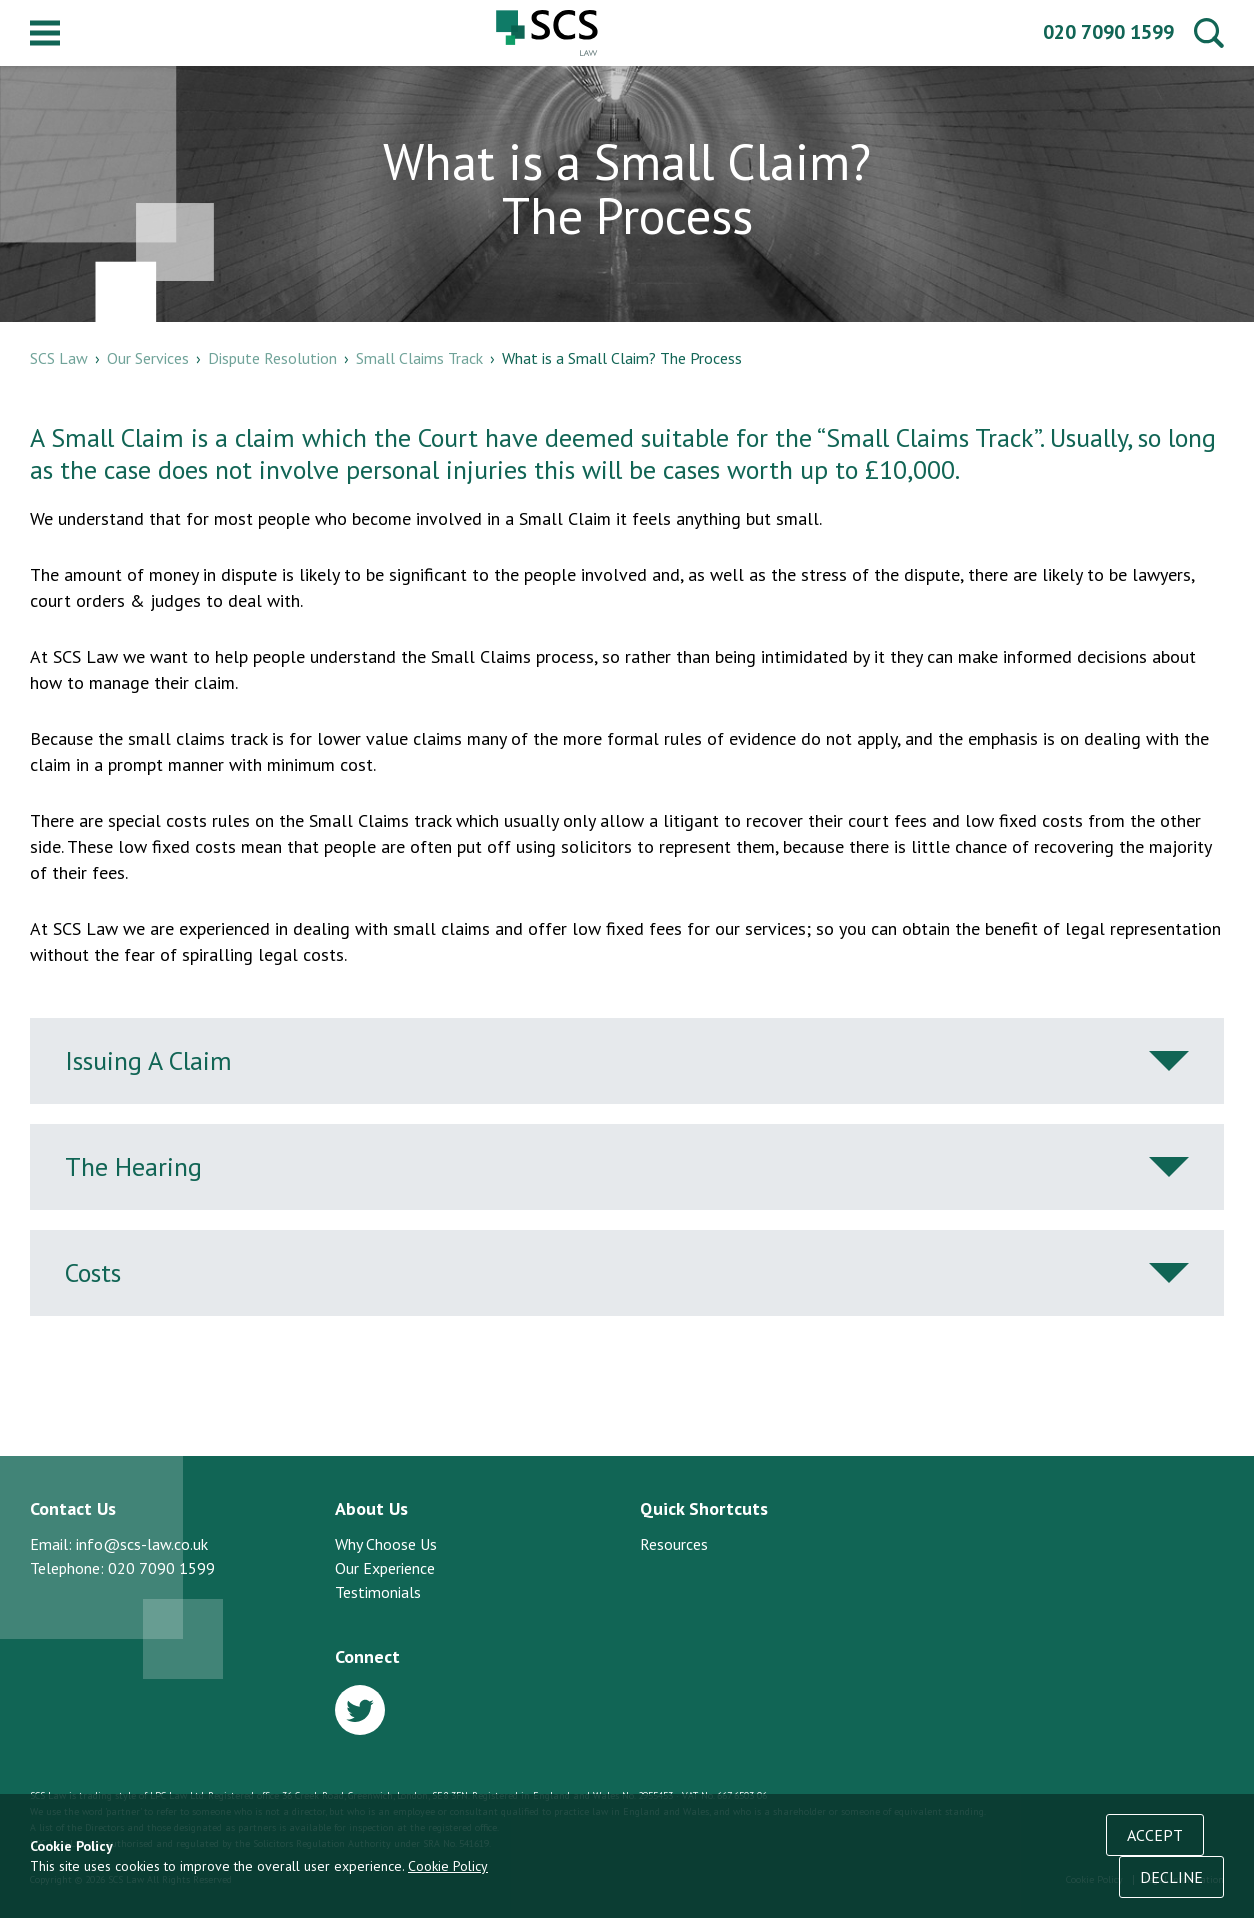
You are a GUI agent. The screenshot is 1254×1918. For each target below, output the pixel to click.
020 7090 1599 (1108, 32)
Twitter (360, 1710)
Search (1209, 33)
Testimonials (378, 1592)
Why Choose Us (386, 1544)
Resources (674, 1544)
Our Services (148, 358)
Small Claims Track (419, 358)
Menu (45, 33)
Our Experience (385, 1568)
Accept (1155, 1835)
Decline (1171, 1877)
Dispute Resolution (272, 358)
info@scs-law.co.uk (142, 1544)
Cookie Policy (448, 1866)
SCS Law (547, 33)
